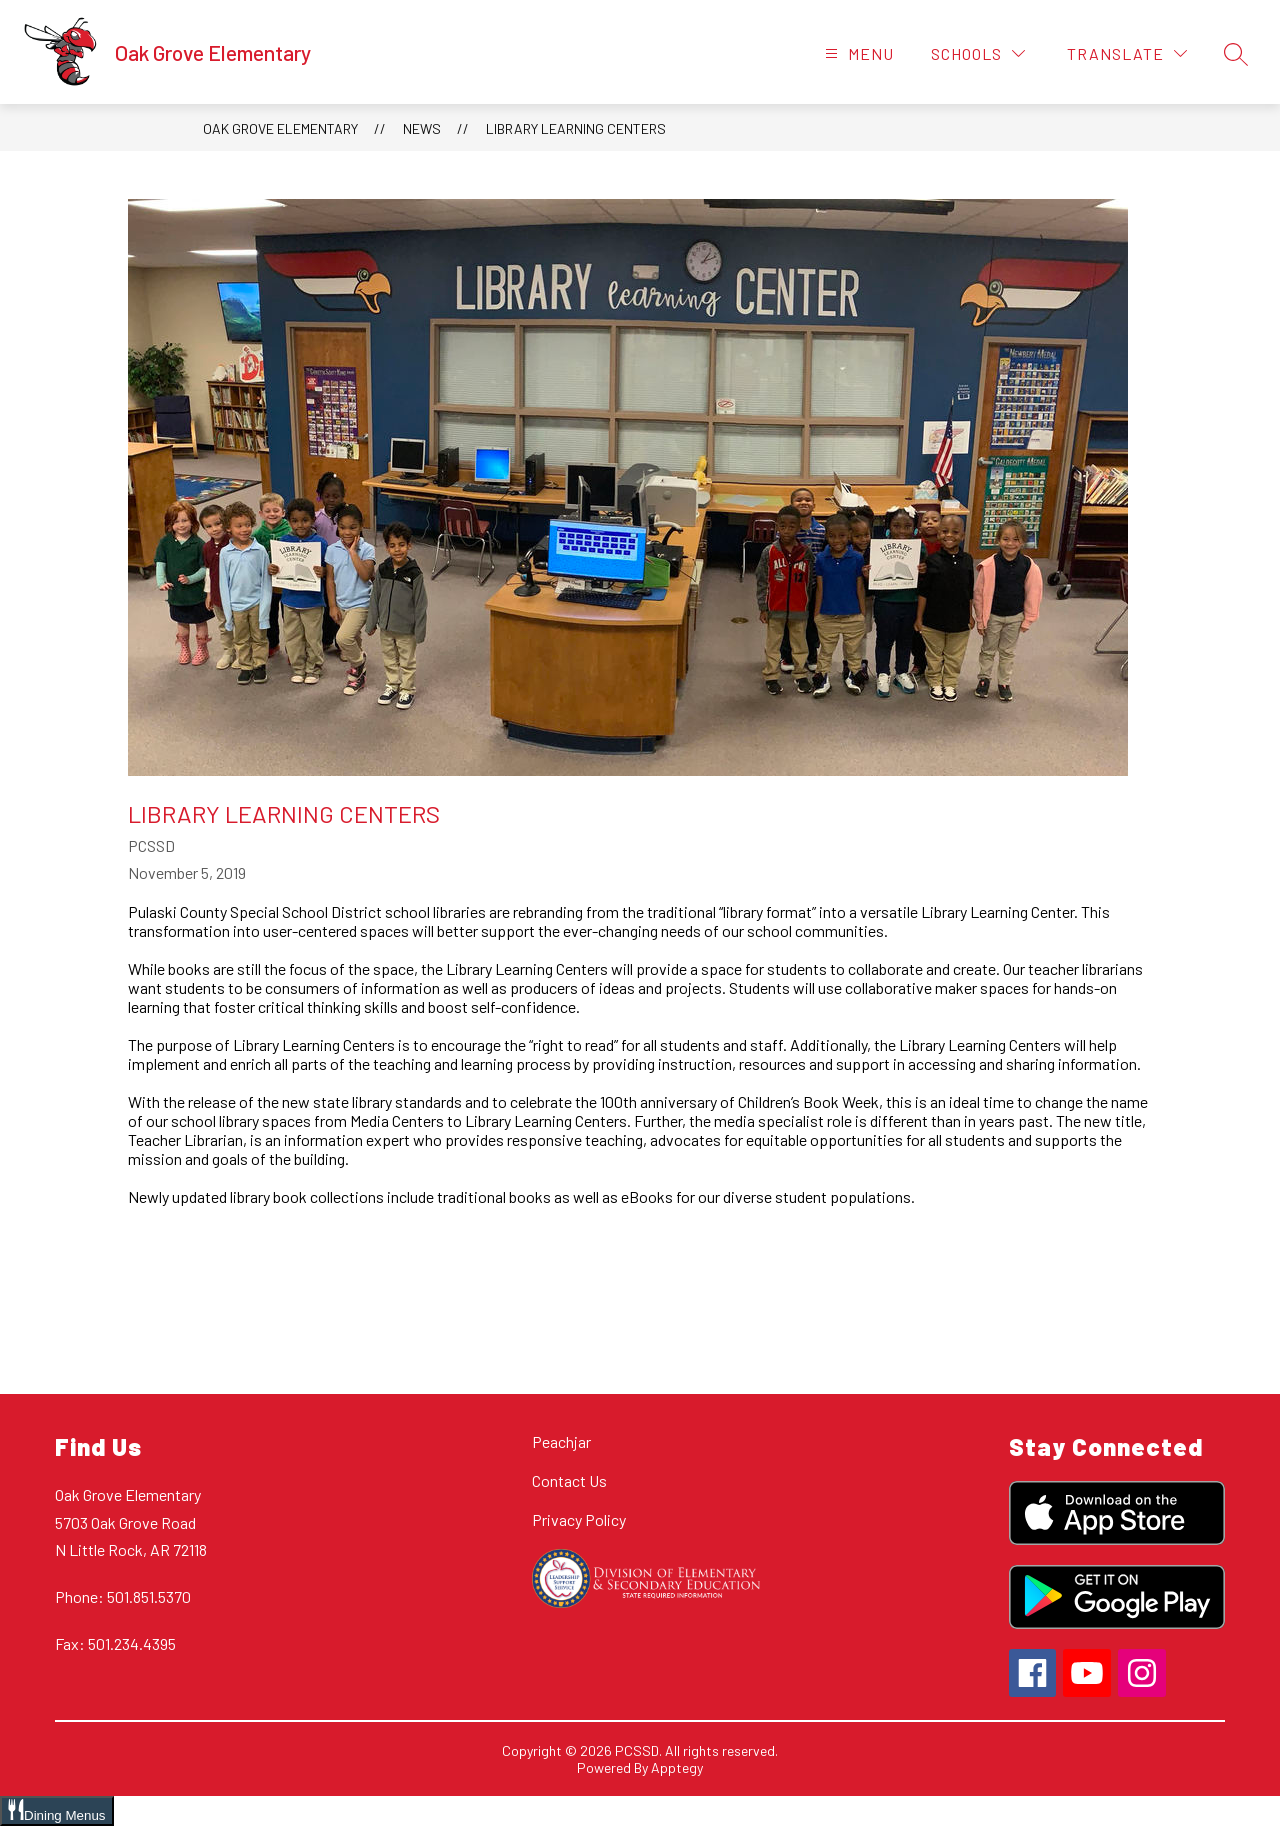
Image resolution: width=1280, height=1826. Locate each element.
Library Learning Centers (576, 128)
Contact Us (569, 1480)
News (422, 128)
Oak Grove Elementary (280, 128)
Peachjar (561, 1441)
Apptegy (677, 1767)
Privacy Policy (579, 1519)
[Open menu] (857, 53)
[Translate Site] (1127, 53)
